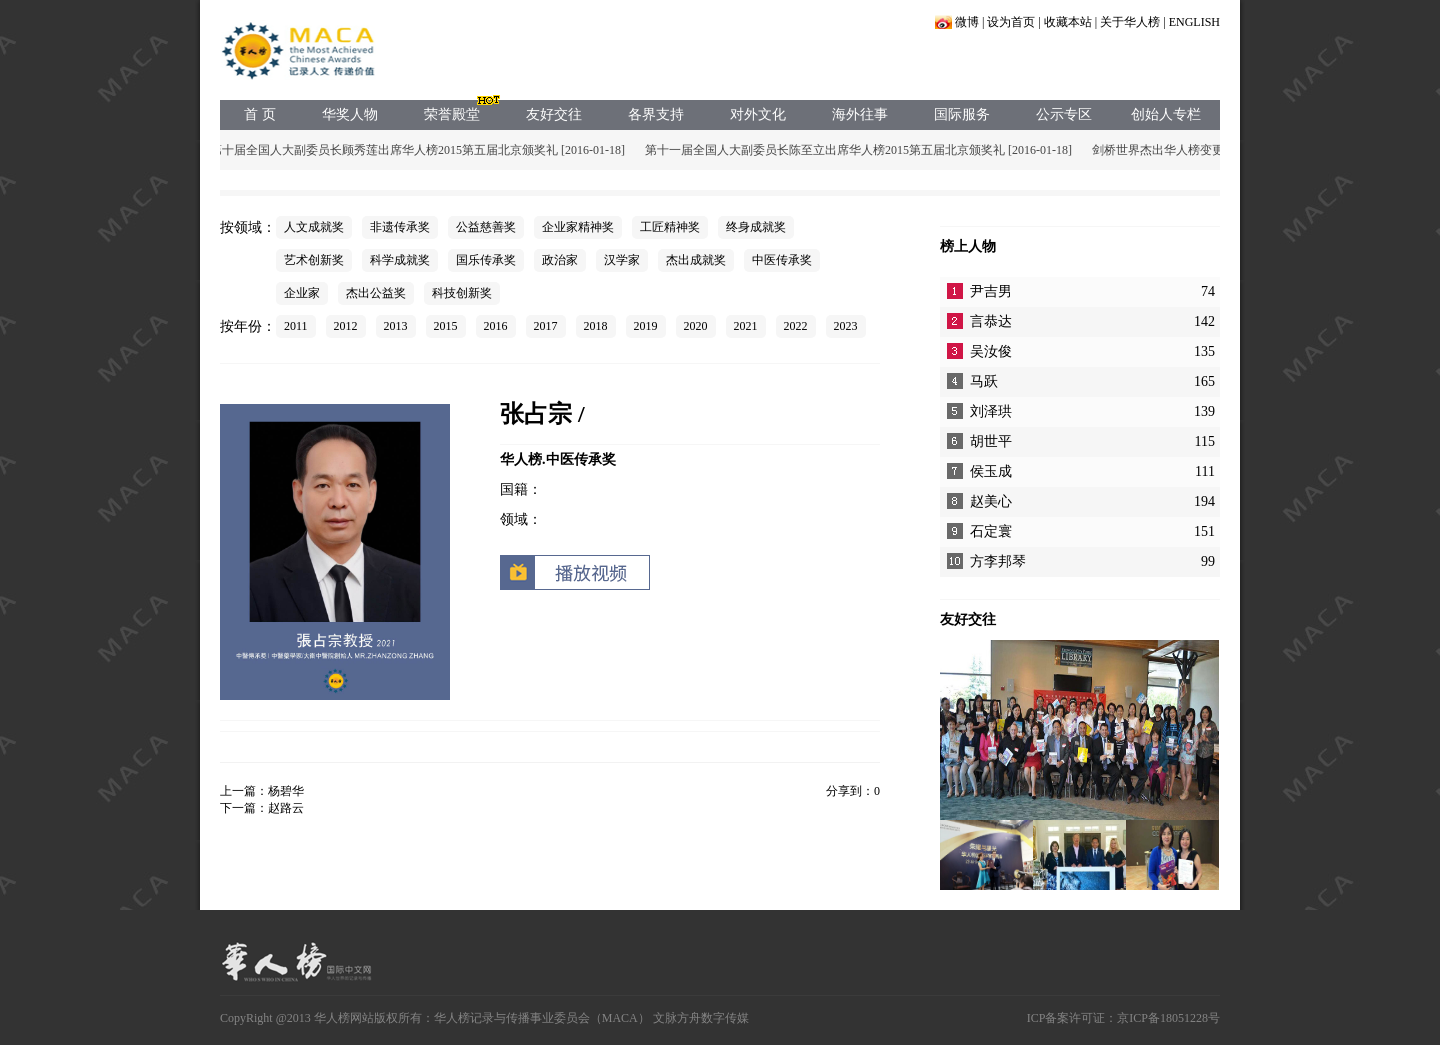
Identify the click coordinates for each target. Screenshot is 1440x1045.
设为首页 (1011, 22)
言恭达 (991, 321)
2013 (396, 326)
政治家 (560, 260)
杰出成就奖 (696, 260)
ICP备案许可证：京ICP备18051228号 (1123, 1018)
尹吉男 (991, 291)
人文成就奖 (314, 227)
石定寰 (991, 531)
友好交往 (554, 114)
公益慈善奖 (486, 227)
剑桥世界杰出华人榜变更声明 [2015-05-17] (1205, 150)
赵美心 (991, 501)
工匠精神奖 (670, 227)
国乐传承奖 (486, 260)
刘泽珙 (991, 411)
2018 (596, 326)
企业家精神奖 (578, 227)
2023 (846, 326)
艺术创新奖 (314, 260)
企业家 (302, 293)
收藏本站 (1068, 22)
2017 (546, 326)
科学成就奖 (400, 260)
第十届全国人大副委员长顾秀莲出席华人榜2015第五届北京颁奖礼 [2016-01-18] (419, 150)
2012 (346, 326)
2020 (696, 326)
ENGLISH (1194, 22)
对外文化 (758, 114)
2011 (296, 326)
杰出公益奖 (376, 293)
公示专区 (1064, 114)
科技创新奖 (462, 293)
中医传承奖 (782, 260)
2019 (646, 326)
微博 (967, 22)
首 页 (260, 114)
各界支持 (656, 114)
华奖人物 (350, 114)
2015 (446, 326)
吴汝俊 (991, 351)
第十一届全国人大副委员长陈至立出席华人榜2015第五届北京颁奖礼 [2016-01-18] (860, 150)
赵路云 (286, 808)
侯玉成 (991, 471)
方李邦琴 (998, 561)
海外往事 (860, 114)
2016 (496, 326)
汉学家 (622, 260)
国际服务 (962, 114)
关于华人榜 (1130, 22)
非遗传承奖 (400, 227)
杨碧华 (286, 791)
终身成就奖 (756, 227)
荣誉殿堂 (452, 114)
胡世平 (991, 441)
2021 (746, 326)
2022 (796, 326)
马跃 (984, 381)
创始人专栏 (1166, 114)
